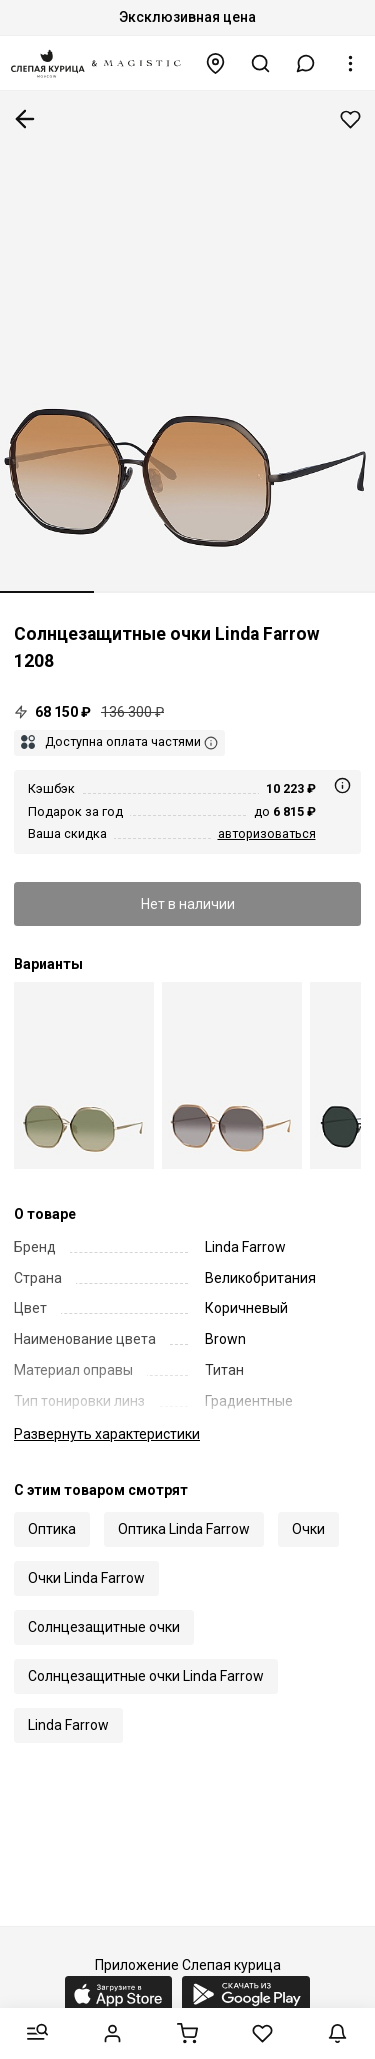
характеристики (107, 1434)
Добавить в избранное (350, 119)
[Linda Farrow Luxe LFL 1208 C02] (84, 1075)
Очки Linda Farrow (86, 1578)
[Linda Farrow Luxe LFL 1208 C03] (232, 1075)
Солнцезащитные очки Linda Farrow (146, 1676)
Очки (308, 1529)
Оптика (52, 1529)
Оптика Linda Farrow (184, 1529)
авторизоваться (267, 833)
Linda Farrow (68, 1725)
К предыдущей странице (25, 119)
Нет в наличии (188, 904)
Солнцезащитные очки (104, 1627)
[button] (306, 63)
